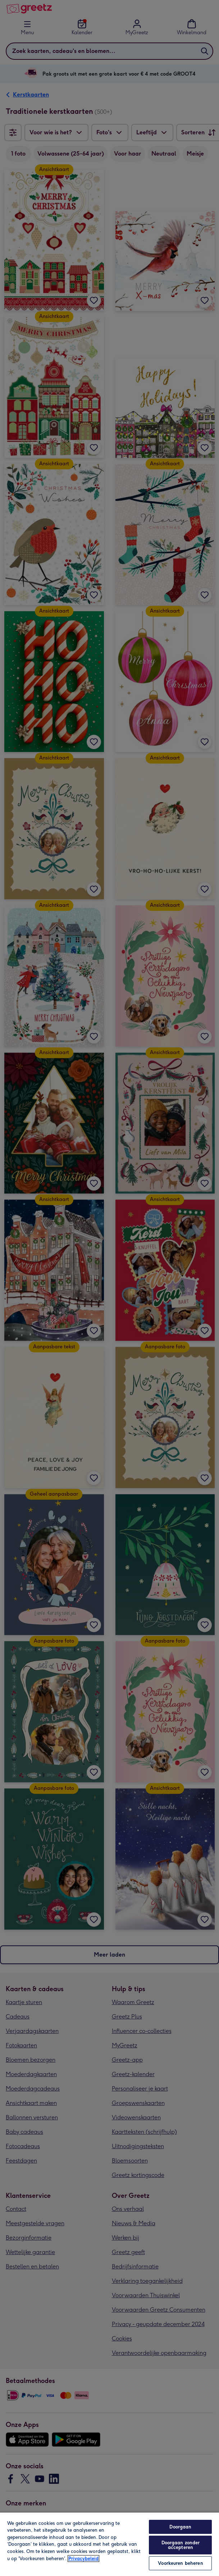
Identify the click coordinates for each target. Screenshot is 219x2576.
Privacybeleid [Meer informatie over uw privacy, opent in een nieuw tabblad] (83, 2558)
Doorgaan (180, 2527)
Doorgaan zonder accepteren (180, 2545)
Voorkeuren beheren (180, 2563)
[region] (109, 2544)
